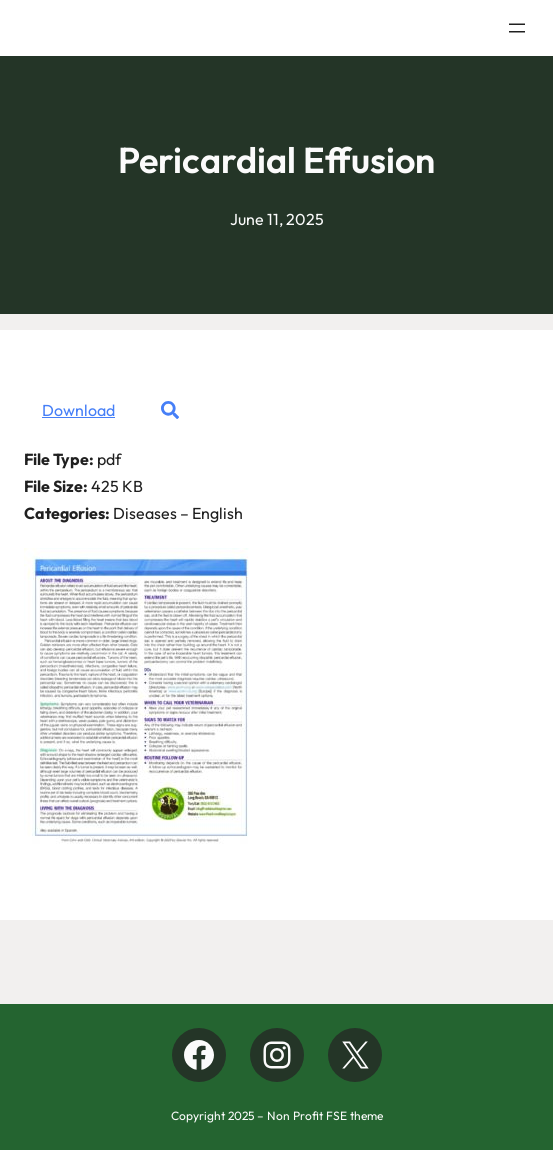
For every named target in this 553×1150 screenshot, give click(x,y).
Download (78, 410)
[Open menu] (517, 28)
